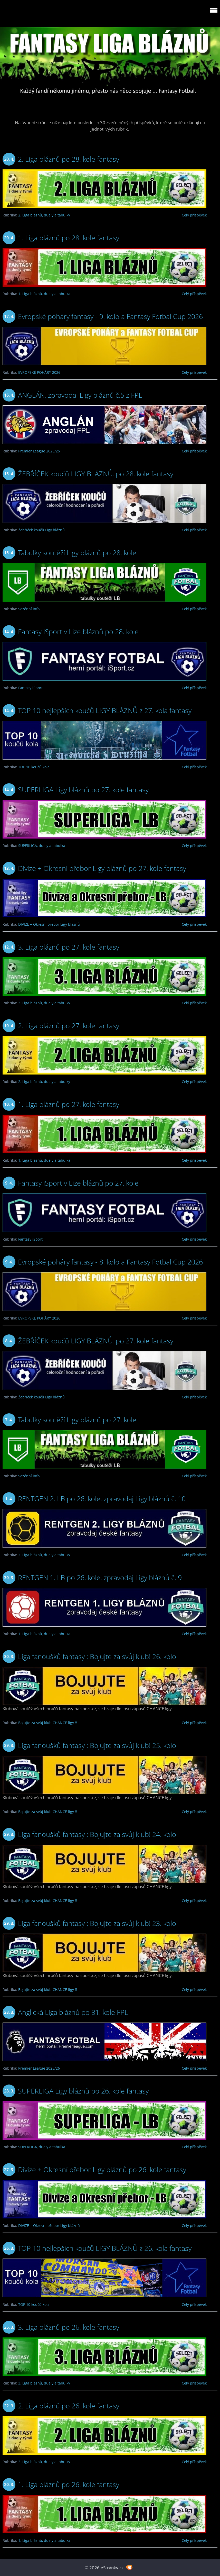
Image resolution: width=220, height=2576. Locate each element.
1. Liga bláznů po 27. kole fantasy (68, 1104)
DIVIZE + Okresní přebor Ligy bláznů (49, 924)
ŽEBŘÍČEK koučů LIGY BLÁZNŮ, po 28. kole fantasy (95, 473)
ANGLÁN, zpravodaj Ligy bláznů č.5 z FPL (80, 395)
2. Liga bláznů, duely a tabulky (44, 215)
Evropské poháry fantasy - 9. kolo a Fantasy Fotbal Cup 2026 (110, 316)
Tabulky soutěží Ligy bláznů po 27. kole (77, 1419)
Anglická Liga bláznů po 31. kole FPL (73, 2012)
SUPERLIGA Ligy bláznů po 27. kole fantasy (83, 789)
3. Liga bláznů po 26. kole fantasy (68, 2327)
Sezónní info (29, 608)
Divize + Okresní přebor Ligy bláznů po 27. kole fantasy (102, 868)
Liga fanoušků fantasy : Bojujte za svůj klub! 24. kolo (97, 1834)
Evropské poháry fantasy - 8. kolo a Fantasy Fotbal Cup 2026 (110, 1262)
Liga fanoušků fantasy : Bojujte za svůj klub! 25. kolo (97, 1745)
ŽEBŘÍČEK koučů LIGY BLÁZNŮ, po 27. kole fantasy (95, 1340)
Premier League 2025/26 (39, 451)
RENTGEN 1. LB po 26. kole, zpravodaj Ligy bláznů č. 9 (100, 1577)
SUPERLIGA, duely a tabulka (41, 845)
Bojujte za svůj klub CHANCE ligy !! (47, 1722)
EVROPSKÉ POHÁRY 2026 (39, 372)
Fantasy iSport (30, 687)
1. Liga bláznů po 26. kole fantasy (68, 2484)
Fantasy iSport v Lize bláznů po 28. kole (78, 631)
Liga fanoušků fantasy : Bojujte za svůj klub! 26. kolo (97, 1656)
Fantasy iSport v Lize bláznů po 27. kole (78, 1183)
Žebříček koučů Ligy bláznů (41, 529)
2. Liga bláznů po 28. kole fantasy (68, 159)
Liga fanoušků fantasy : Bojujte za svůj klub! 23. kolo (97, 1923)
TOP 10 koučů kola (34, 766)
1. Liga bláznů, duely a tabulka (44, 293)
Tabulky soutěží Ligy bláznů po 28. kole (77, 552)
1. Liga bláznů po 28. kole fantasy (68, 237)
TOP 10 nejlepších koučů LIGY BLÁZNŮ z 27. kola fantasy (105, 710)
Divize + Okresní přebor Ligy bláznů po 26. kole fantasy (102, 2169)
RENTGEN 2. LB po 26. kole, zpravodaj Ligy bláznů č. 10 (102, 1498)
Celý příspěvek (194, 215)
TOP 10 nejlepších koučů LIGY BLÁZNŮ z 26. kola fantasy (105, 2248)
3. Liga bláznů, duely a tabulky (44, 1002)
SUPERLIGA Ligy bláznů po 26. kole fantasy (83, 2091)
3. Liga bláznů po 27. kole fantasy (68, 947)
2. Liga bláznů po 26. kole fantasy (68, 2405)
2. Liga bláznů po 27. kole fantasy (68, 1025)
